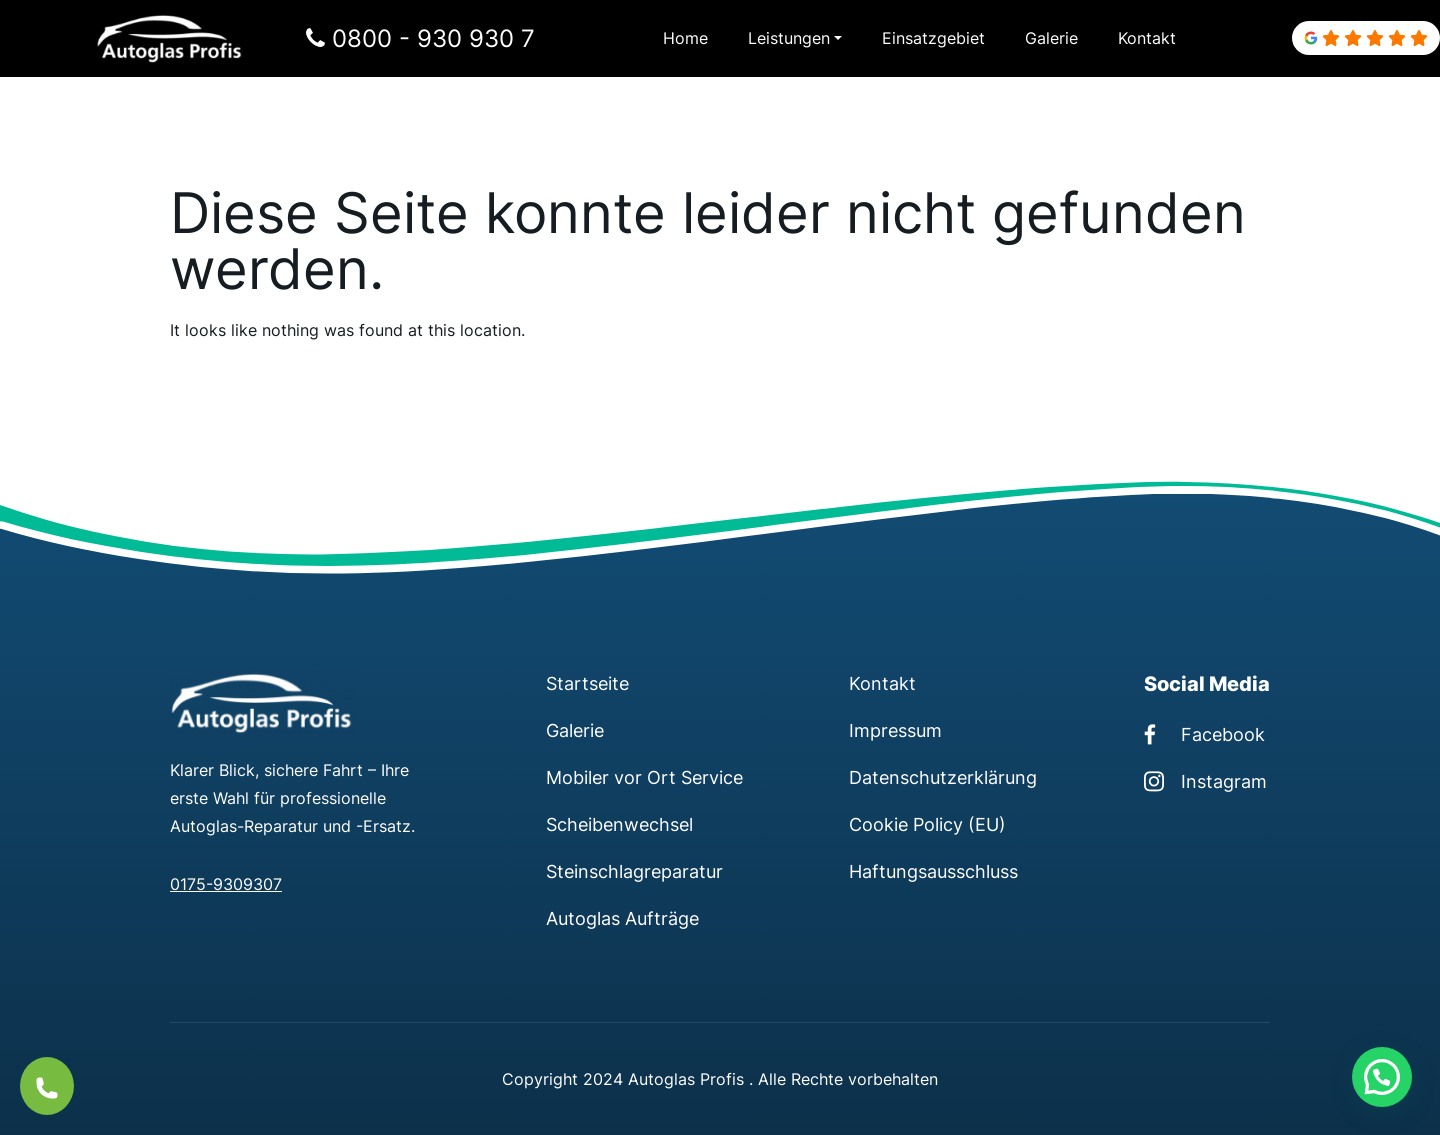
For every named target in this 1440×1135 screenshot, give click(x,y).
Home (685, 38)
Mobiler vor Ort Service (644, 777)
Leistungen (789, 38)
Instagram (1205, 781)
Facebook (1204, 734)
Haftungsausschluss (933, 871)
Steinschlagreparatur (634, 871)
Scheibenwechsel (619, 824)
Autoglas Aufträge (622, 918)
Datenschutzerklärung (943, 777)
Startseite (587, 683)
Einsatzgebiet (933, 38)
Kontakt (1147, 38)
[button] (1382, 1077)
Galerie (1051, 38)
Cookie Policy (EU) (927, 824)
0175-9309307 (226, 884)
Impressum (895, 730)
